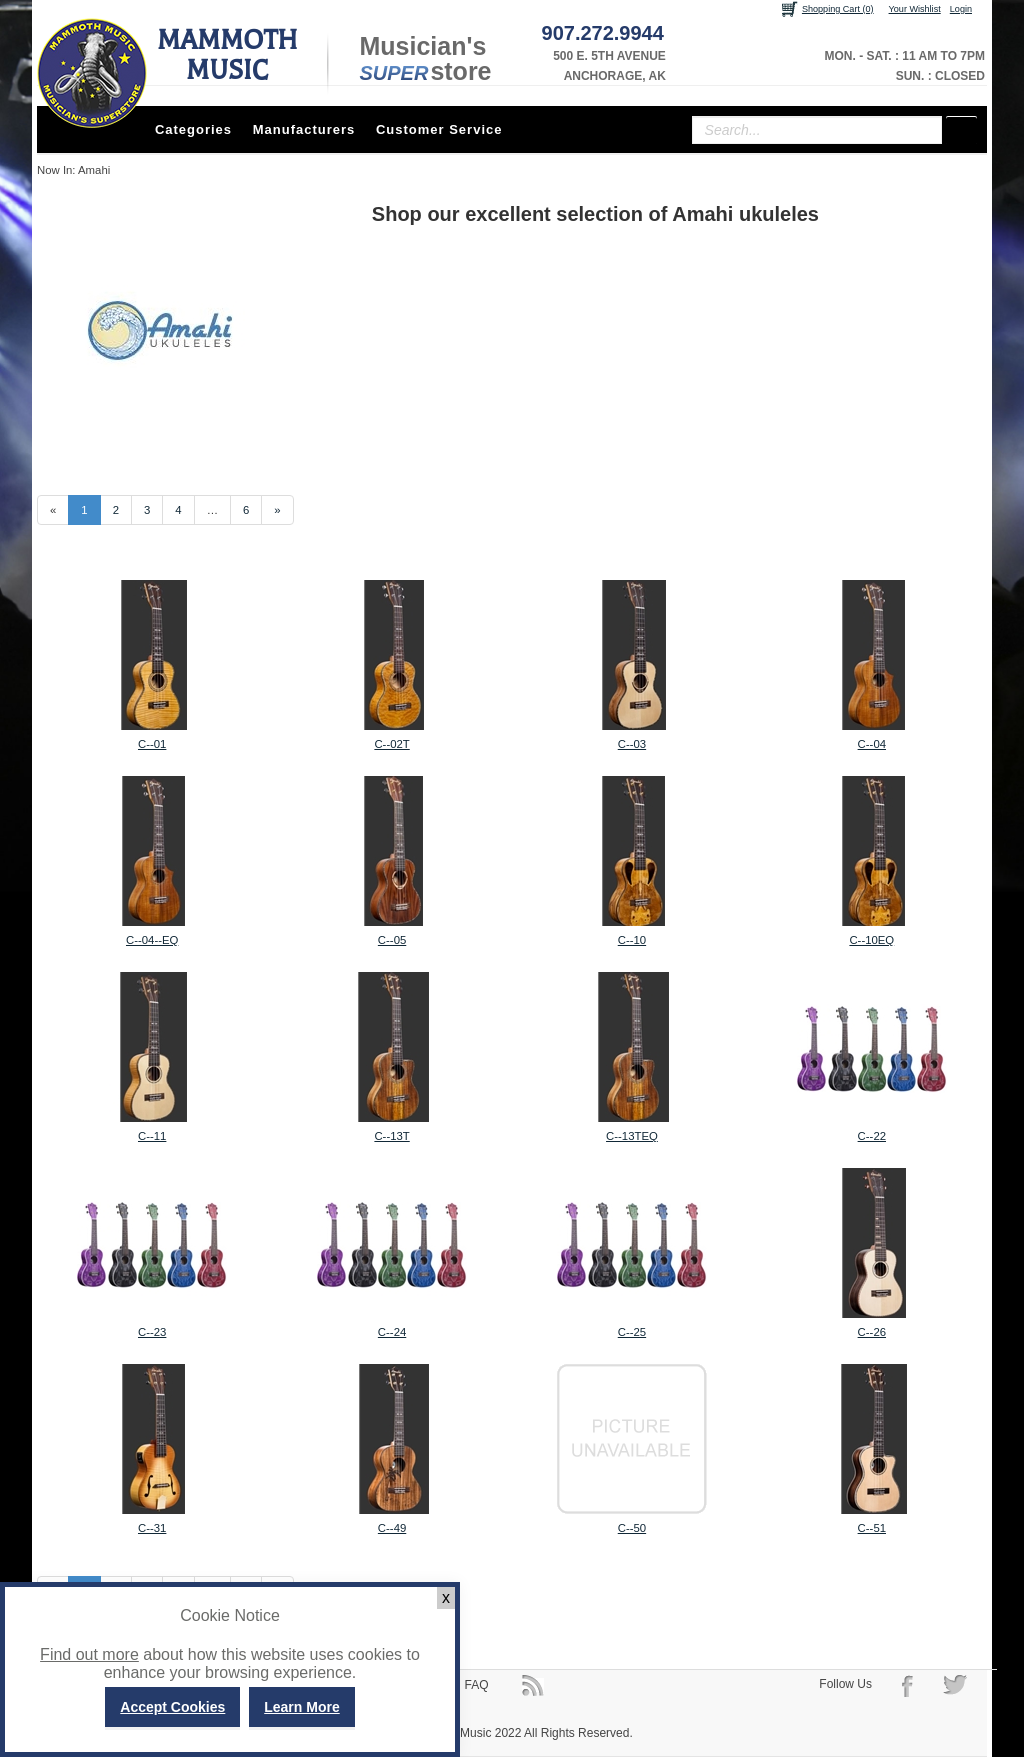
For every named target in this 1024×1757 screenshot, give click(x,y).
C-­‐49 (392, 1528)
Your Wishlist (915, 9)
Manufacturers (304, 129)
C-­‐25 (632, 1332)
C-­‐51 (872, 1528)
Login (961, 9)
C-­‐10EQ (871, 940)
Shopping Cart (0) (838, 9)
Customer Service (439, 129)
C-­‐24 (392, 1332)
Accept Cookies (172, 1707)
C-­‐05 (392, 940)
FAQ (477, 1685)
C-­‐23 (152, 1332)
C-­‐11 (152, 1136)
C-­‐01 (152, 744)
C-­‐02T (391, 744)
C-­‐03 (632, 744)
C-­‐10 (632, 940)
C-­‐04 (872, 744)
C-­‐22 (872, 1136)
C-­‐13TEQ (632, 1136)
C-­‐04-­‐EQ (152, 940)
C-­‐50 (632, 1528)
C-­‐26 (872, 1332)
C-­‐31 (152, 1528)
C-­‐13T (391, 1136)
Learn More (301, 1707)
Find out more (89, 1654)
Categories (193, 129)
